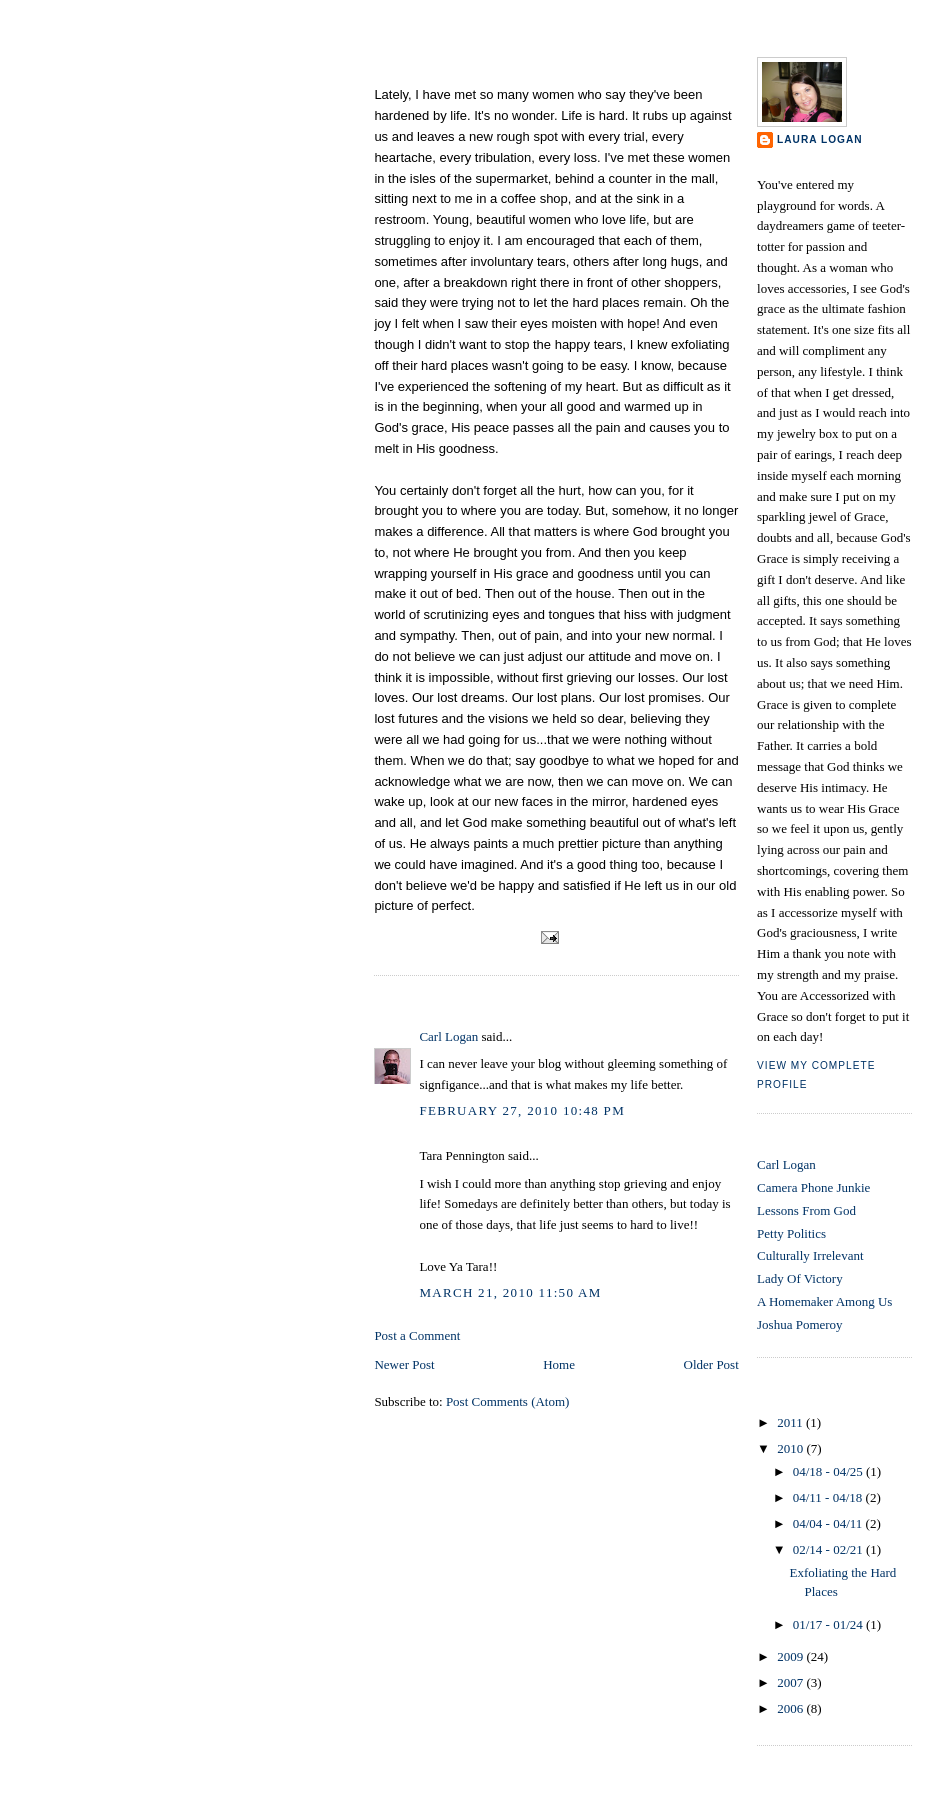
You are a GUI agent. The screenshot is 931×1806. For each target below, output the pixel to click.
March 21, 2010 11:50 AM (510, 1292)
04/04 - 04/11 (829, 1523)
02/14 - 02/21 (829, 1549)
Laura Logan (820, 139)
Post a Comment (417, 1335)
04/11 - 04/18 (829, 1497)
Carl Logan (448, 1036)
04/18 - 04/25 (829, 1471)
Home (559, 1364)
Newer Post (404, 1364)
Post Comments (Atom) (508, 1401)
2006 (791, 1708)
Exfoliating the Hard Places (474, 68)
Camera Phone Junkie (813, 1187)
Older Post (711, 1364)
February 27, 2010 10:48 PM (522, 1110)
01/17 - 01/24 (829, 1624)
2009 (791, 1656)
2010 (791, 1448)
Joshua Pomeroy (800, 1324)
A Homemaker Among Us (824, 1301)
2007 (791, 1682)
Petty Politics (791, 1233)
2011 (791, 1422)
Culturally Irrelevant (810, 1255)
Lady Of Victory (800, 1278)
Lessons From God (806, 1210)
